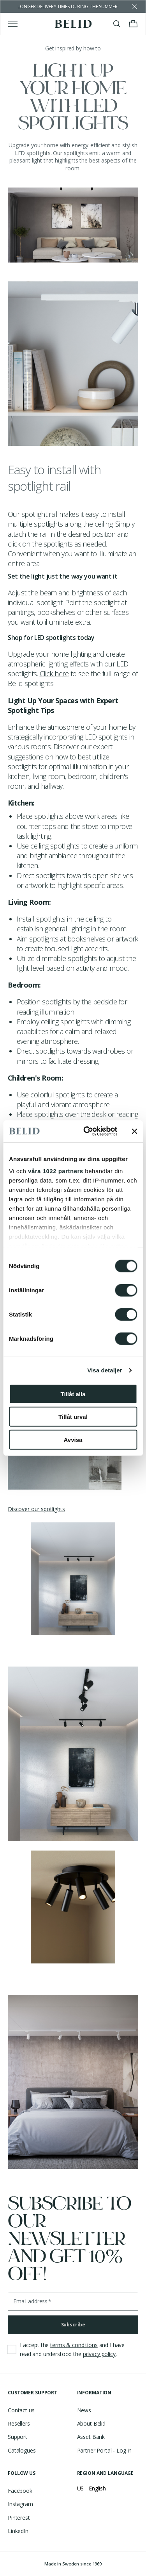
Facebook (20, 2490)
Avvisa (73, 1439)
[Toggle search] (116, 23)
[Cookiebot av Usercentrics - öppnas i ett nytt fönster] (87, 1131)
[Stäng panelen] (134, 1131)
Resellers (19, 2423)
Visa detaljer (104, 1370)
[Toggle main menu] (12, 23)
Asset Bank (91, 2436)
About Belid (91, 2423)
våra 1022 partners (55, 1171)
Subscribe (73, 2324)
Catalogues (22, 2450)
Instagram (20, 2504)
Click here (54, 673)
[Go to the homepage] (73, 24)
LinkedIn (18, 2531)
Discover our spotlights (36, 1509)
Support (17, 2436)
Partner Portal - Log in (104, 2450)
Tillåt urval (73, 1416)
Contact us (21, 2410)
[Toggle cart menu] (133, 23)
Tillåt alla (73, 1393)
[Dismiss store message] (135, 7)
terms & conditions (73, 2345)
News (84, 2410)
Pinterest (19, 2517)
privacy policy (99, 2354)
